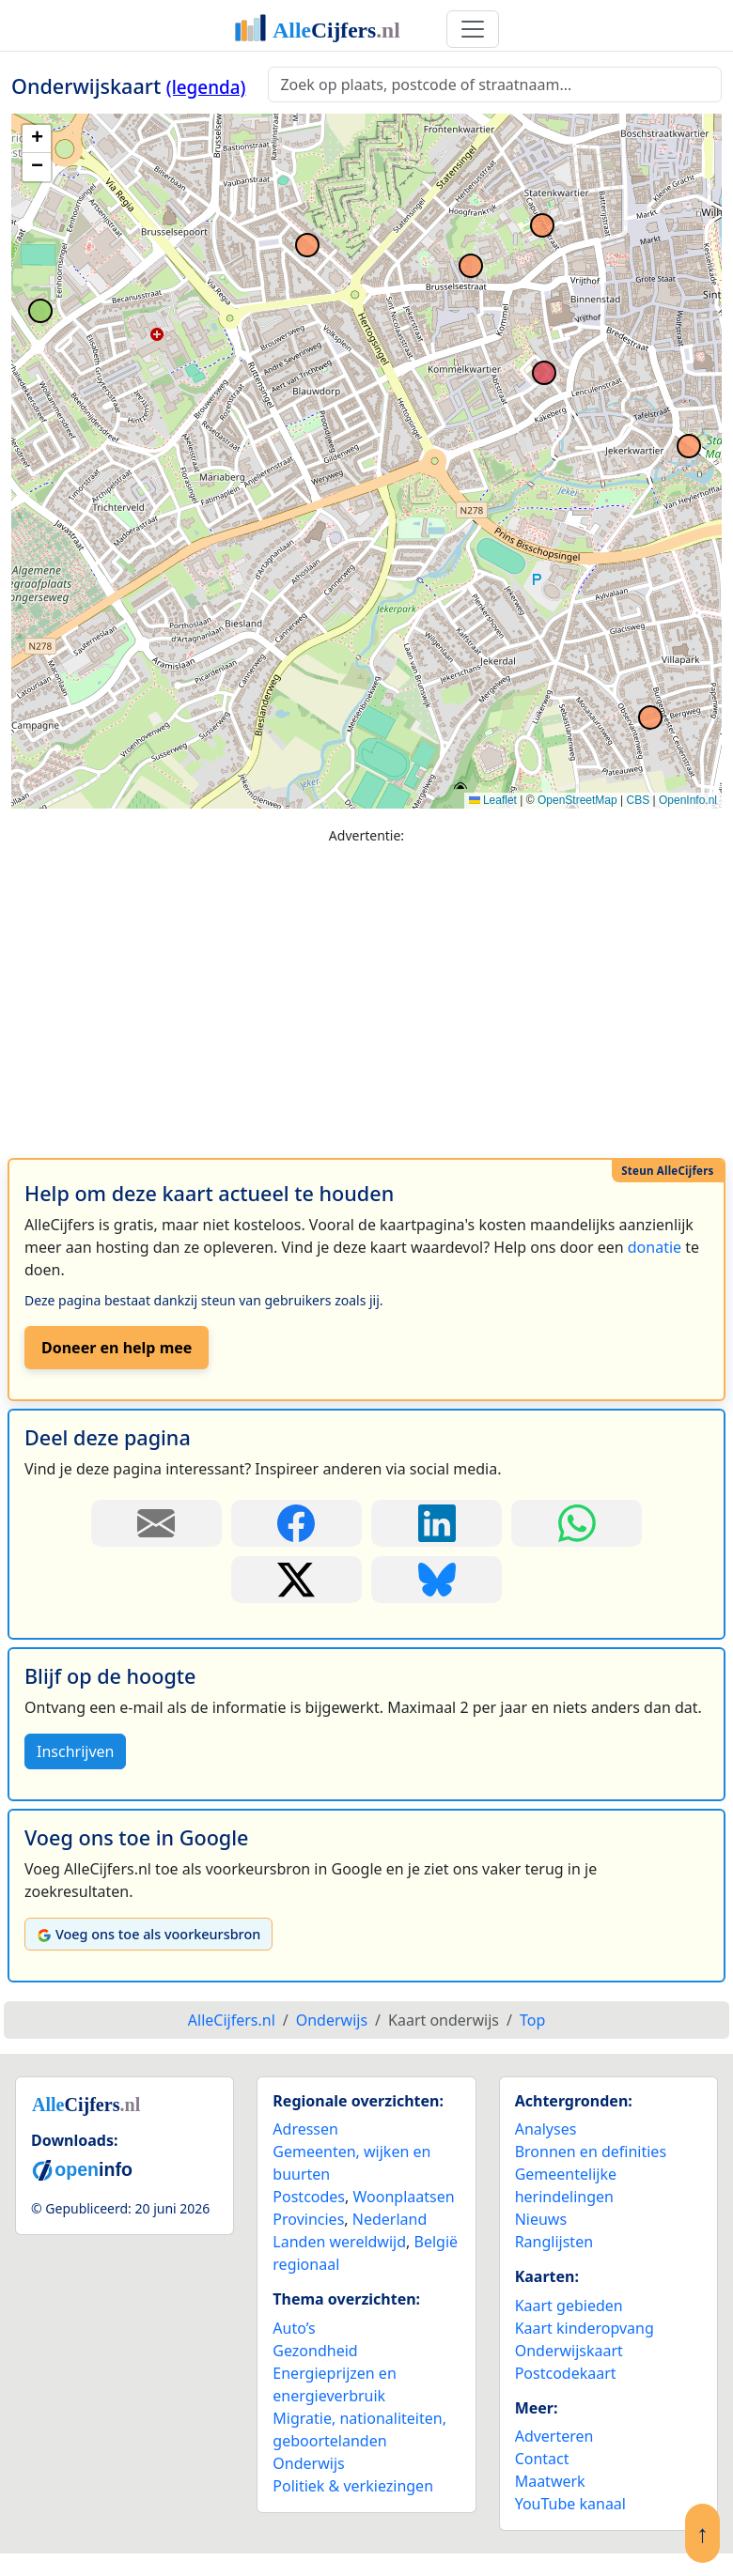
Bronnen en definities (590, 2151)
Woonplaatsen (403, 2196)
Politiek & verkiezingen (353, 2486)
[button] (37, 139)
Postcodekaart (565, 2373)
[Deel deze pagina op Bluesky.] (436, 1579)
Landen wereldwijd (339, 2241)
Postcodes (309, 2196)
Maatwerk (550, 2481)
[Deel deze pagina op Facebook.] (296, 1523)
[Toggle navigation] (472, 29)
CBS (637, 800)
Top (532, 2020)
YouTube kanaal (570, 2503)
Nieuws (541, 2219)
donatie (654, 1247)
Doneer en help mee (116, 1347)
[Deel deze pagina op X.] (296, 1579)
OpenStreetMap (577, 800)
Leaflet (493, 800)
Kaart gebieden (569, 2305)
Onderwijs (308, 2463)
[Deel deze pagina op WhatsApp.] (576, 1523)
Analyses (546, 2129)
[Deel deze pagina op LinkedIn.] (436, 1523)
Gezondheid (315, 2350)
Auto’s (294, 2328)
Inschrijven (75, 1751)
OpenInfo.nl (688, 800)
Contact (542, 2458)
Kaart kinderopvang (584, 2328)
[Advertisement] (366, 992)
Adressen (305, 2129)
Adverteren (554, 2436)
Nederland (390, 2219)
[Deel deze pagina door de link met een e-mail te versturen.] (156, 1523)
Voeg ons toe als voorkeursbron (148, 1934)
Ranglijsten (554, 2241)
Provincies (308, 2219)
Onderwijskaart (569, 2350)
